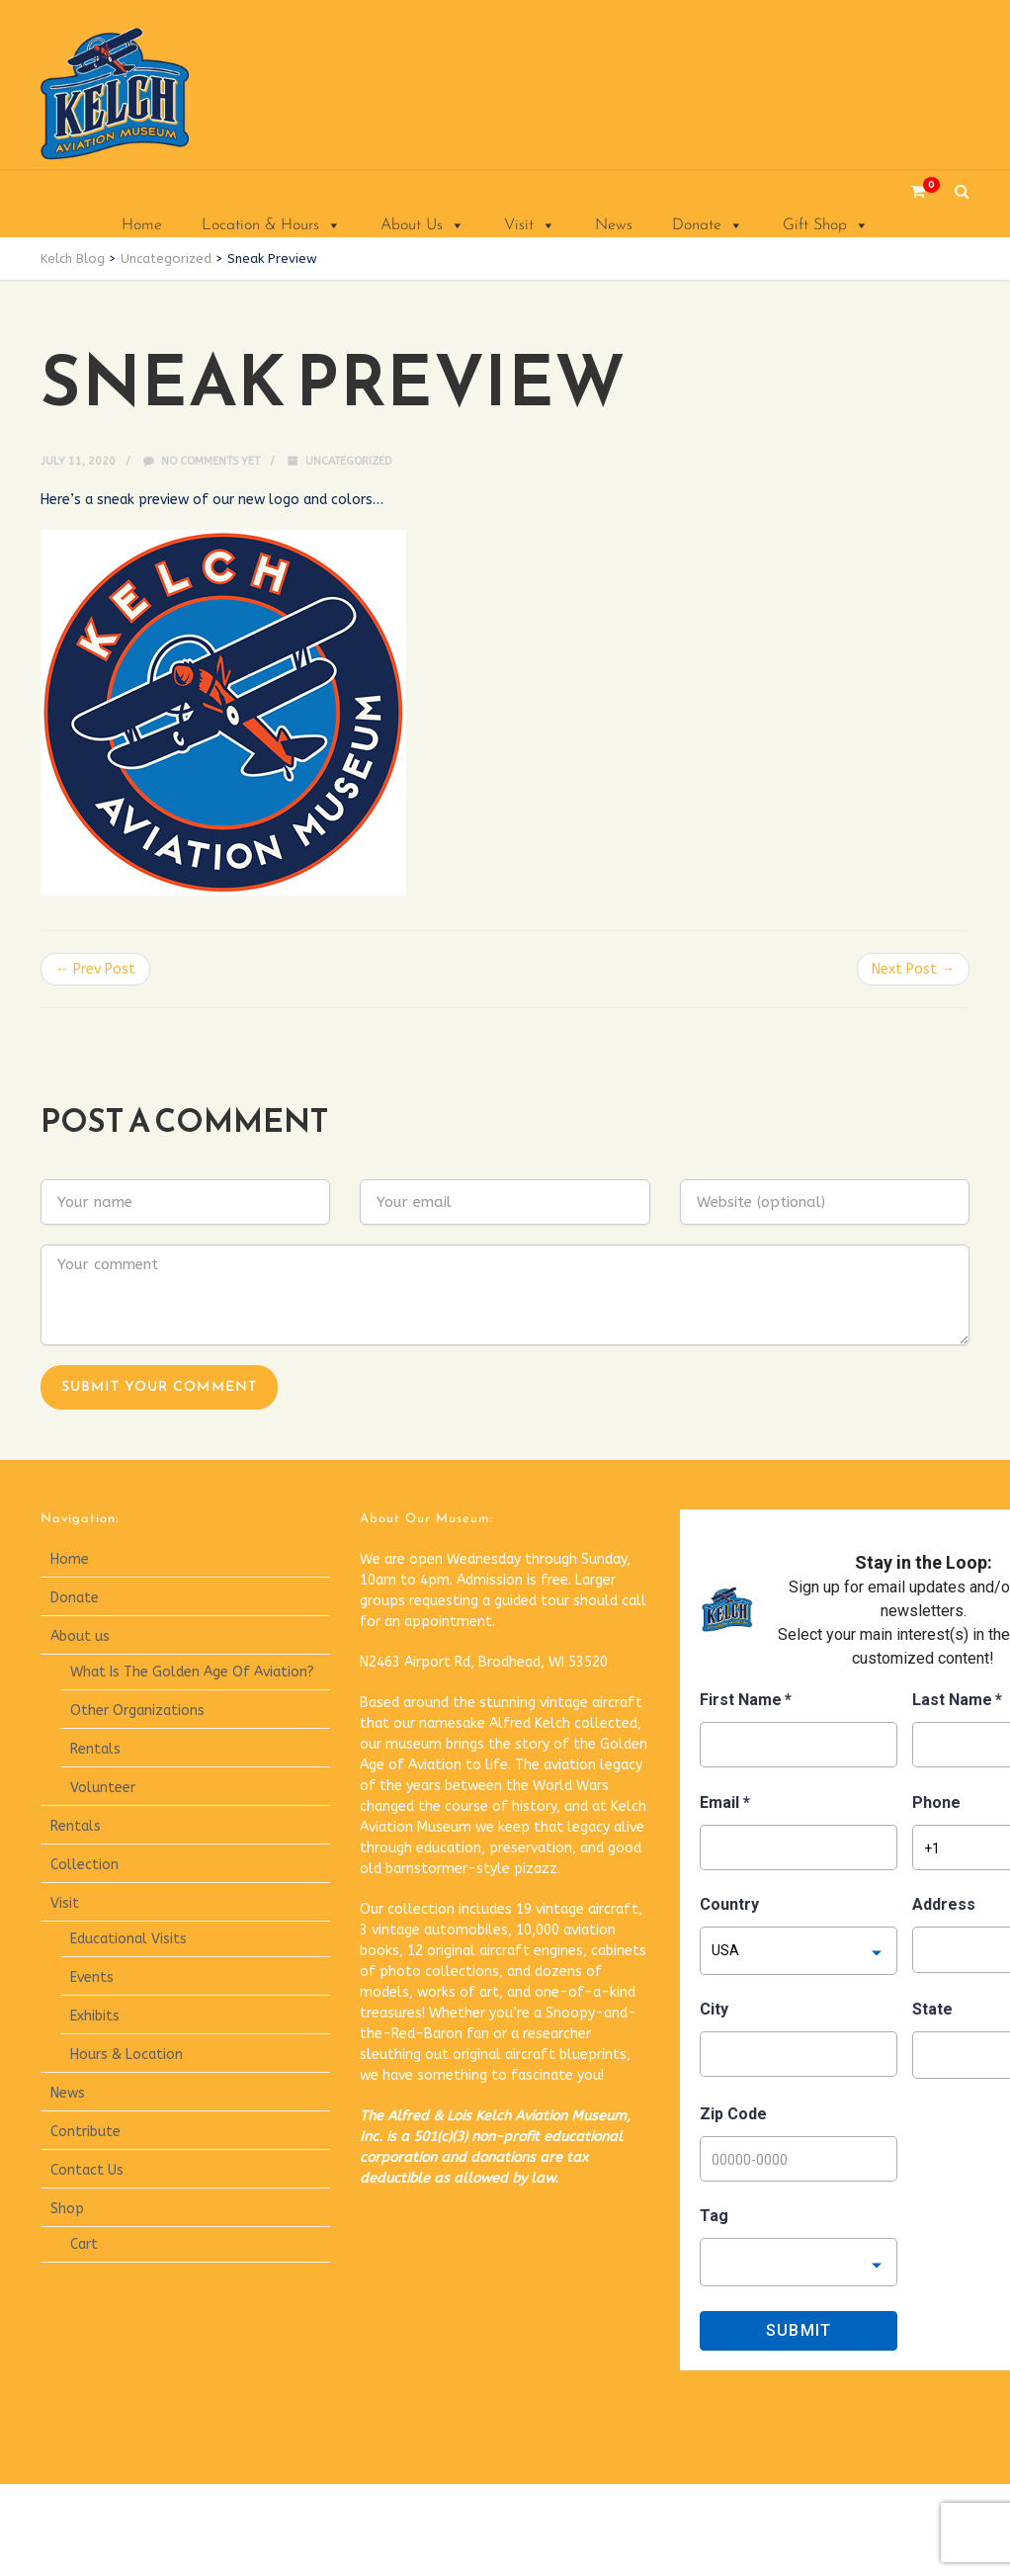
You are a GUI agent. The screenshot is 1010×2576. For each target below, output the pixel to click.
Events (92, 1977)
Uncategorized (348, 461)
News (613, 225)
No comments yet (201, 461)
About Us (422, 225)
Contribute (85, 2131)
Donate (707, 225)
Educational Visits (128, 1939)
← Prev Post (95, 969)
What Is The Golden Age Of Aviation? (192, 1672)
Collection (84, 1864)
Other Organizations (137, 1710)
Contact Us (87, 2170)
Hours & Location (126, 2054)
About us (80, 1636)
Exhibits (95, 2016)
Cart (84, 2244)
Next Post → (913, 969)
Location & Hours (271, 225)
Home (142, 225)
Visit (529, 225)
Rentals (95, 1749)
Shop (67, 2208)
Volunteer (102, 1787)
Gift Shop (826, 225)
